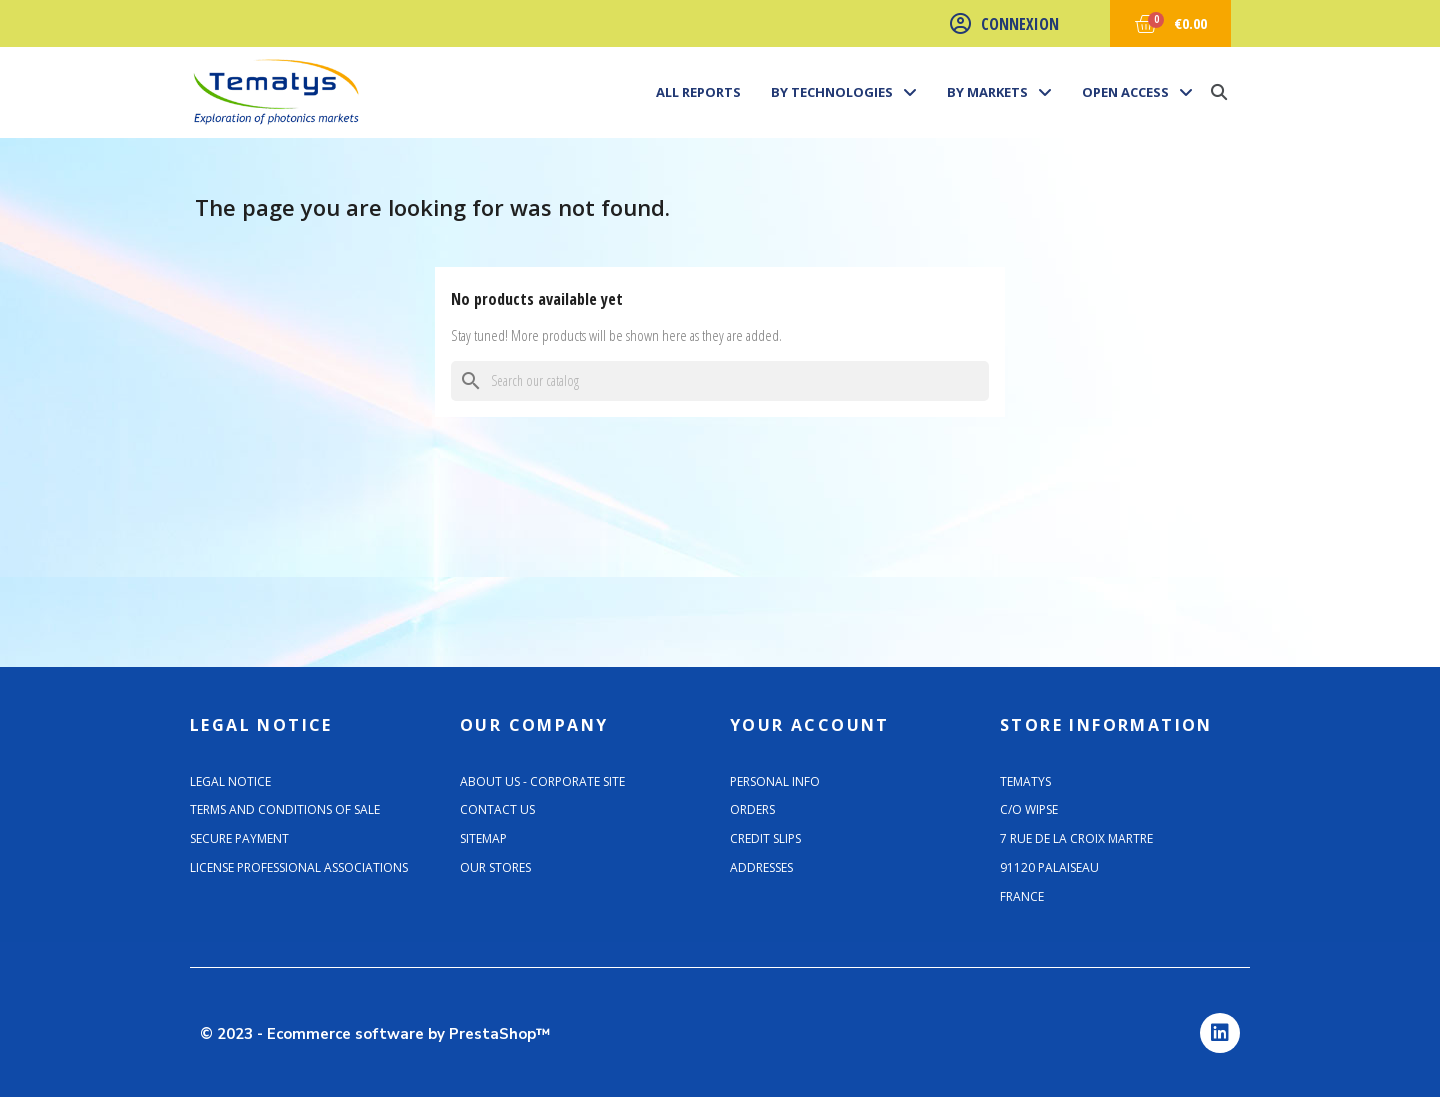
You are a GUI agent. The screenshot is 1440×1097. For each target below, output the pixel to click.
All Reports (698, 92)
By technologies (844, 92)
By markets (999, 92)
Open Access (1137, 92)
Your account (810, 725)
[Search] (720, 381)
